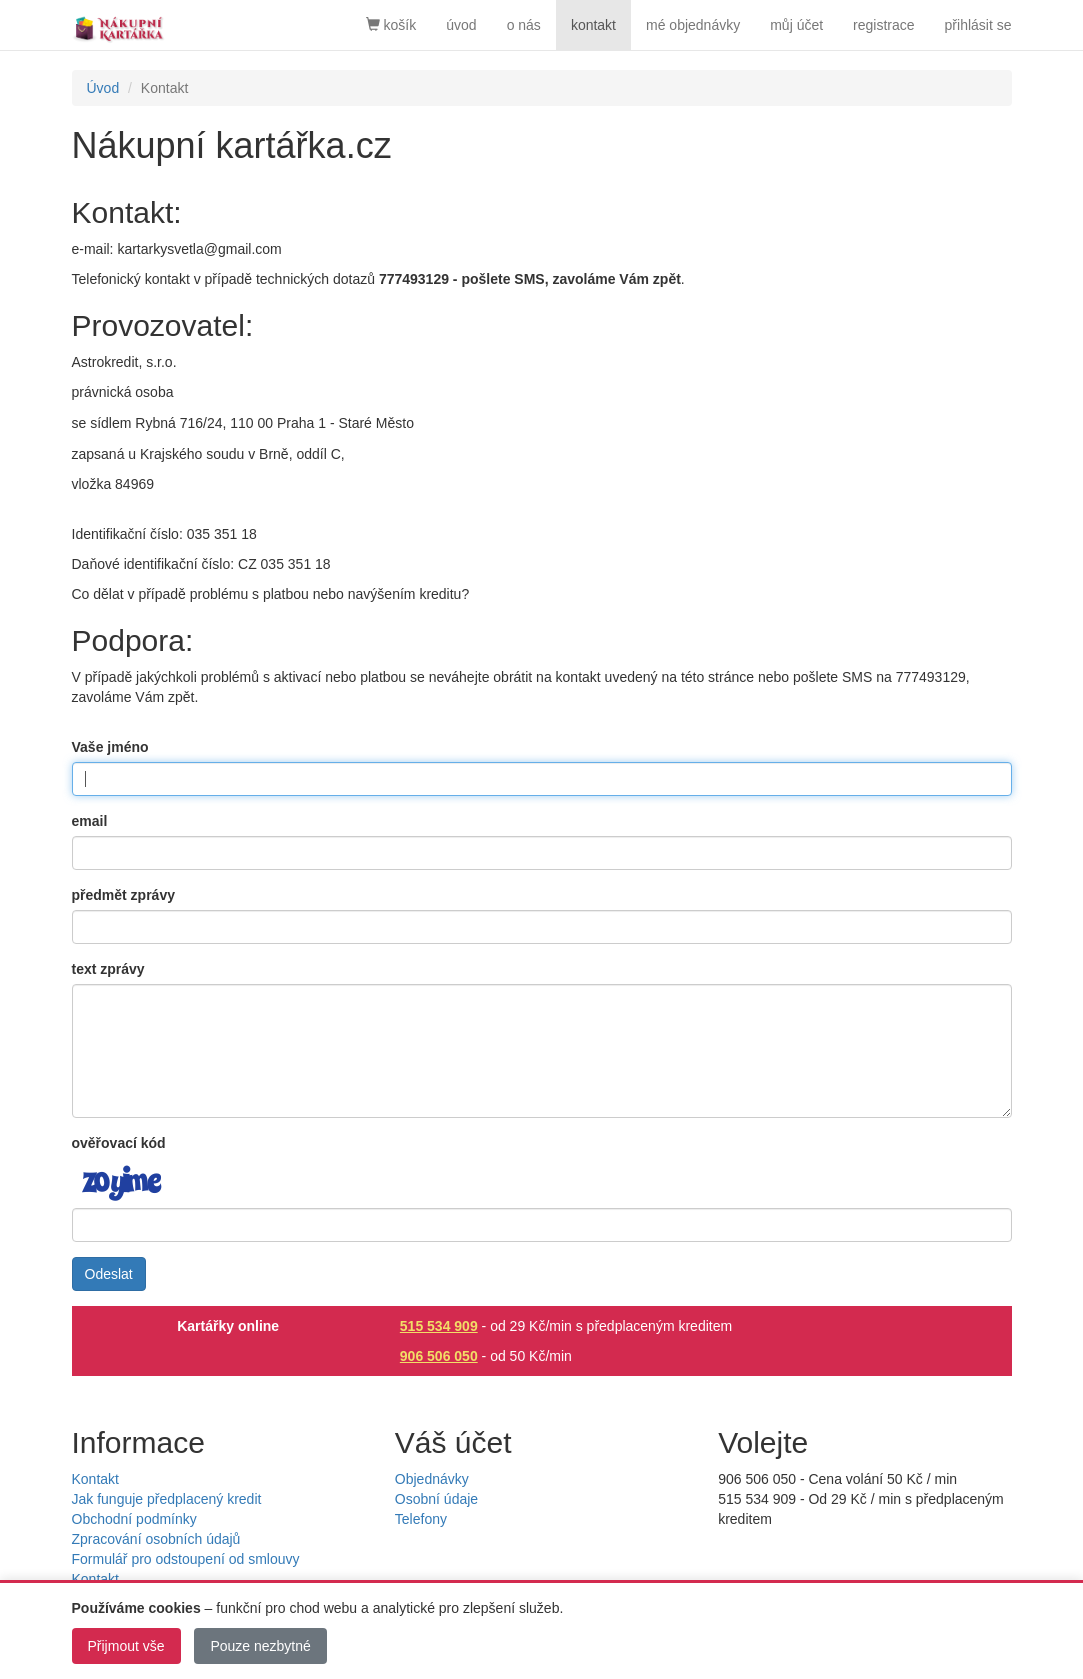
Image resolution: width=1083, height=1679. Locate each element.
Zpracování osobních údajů (156, 1539)
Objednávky (432, 1479)
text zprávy (108, 969)
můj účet (796, 25)
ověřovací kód (119, 1143)
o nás (524, 25)
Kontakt (95, 1479)
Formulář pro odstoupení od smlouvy (186, 1559)
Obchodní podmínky (134, 1519)
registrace (883, 25)
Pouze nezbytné (260, 1646)
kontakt (593, 25)
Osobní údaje (436, 1499)
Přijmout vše (126, 1646)
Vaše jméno (110, 747)
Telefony (421, 1519)
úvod (461, 25)
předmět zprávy (123, 895)
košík (391, 25)
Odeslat (109, 1274)
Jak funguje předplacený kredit (167, 1499)
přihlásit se (978, 25)
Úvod (103, 88)
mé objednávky (693, 25)
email (90, 821)
